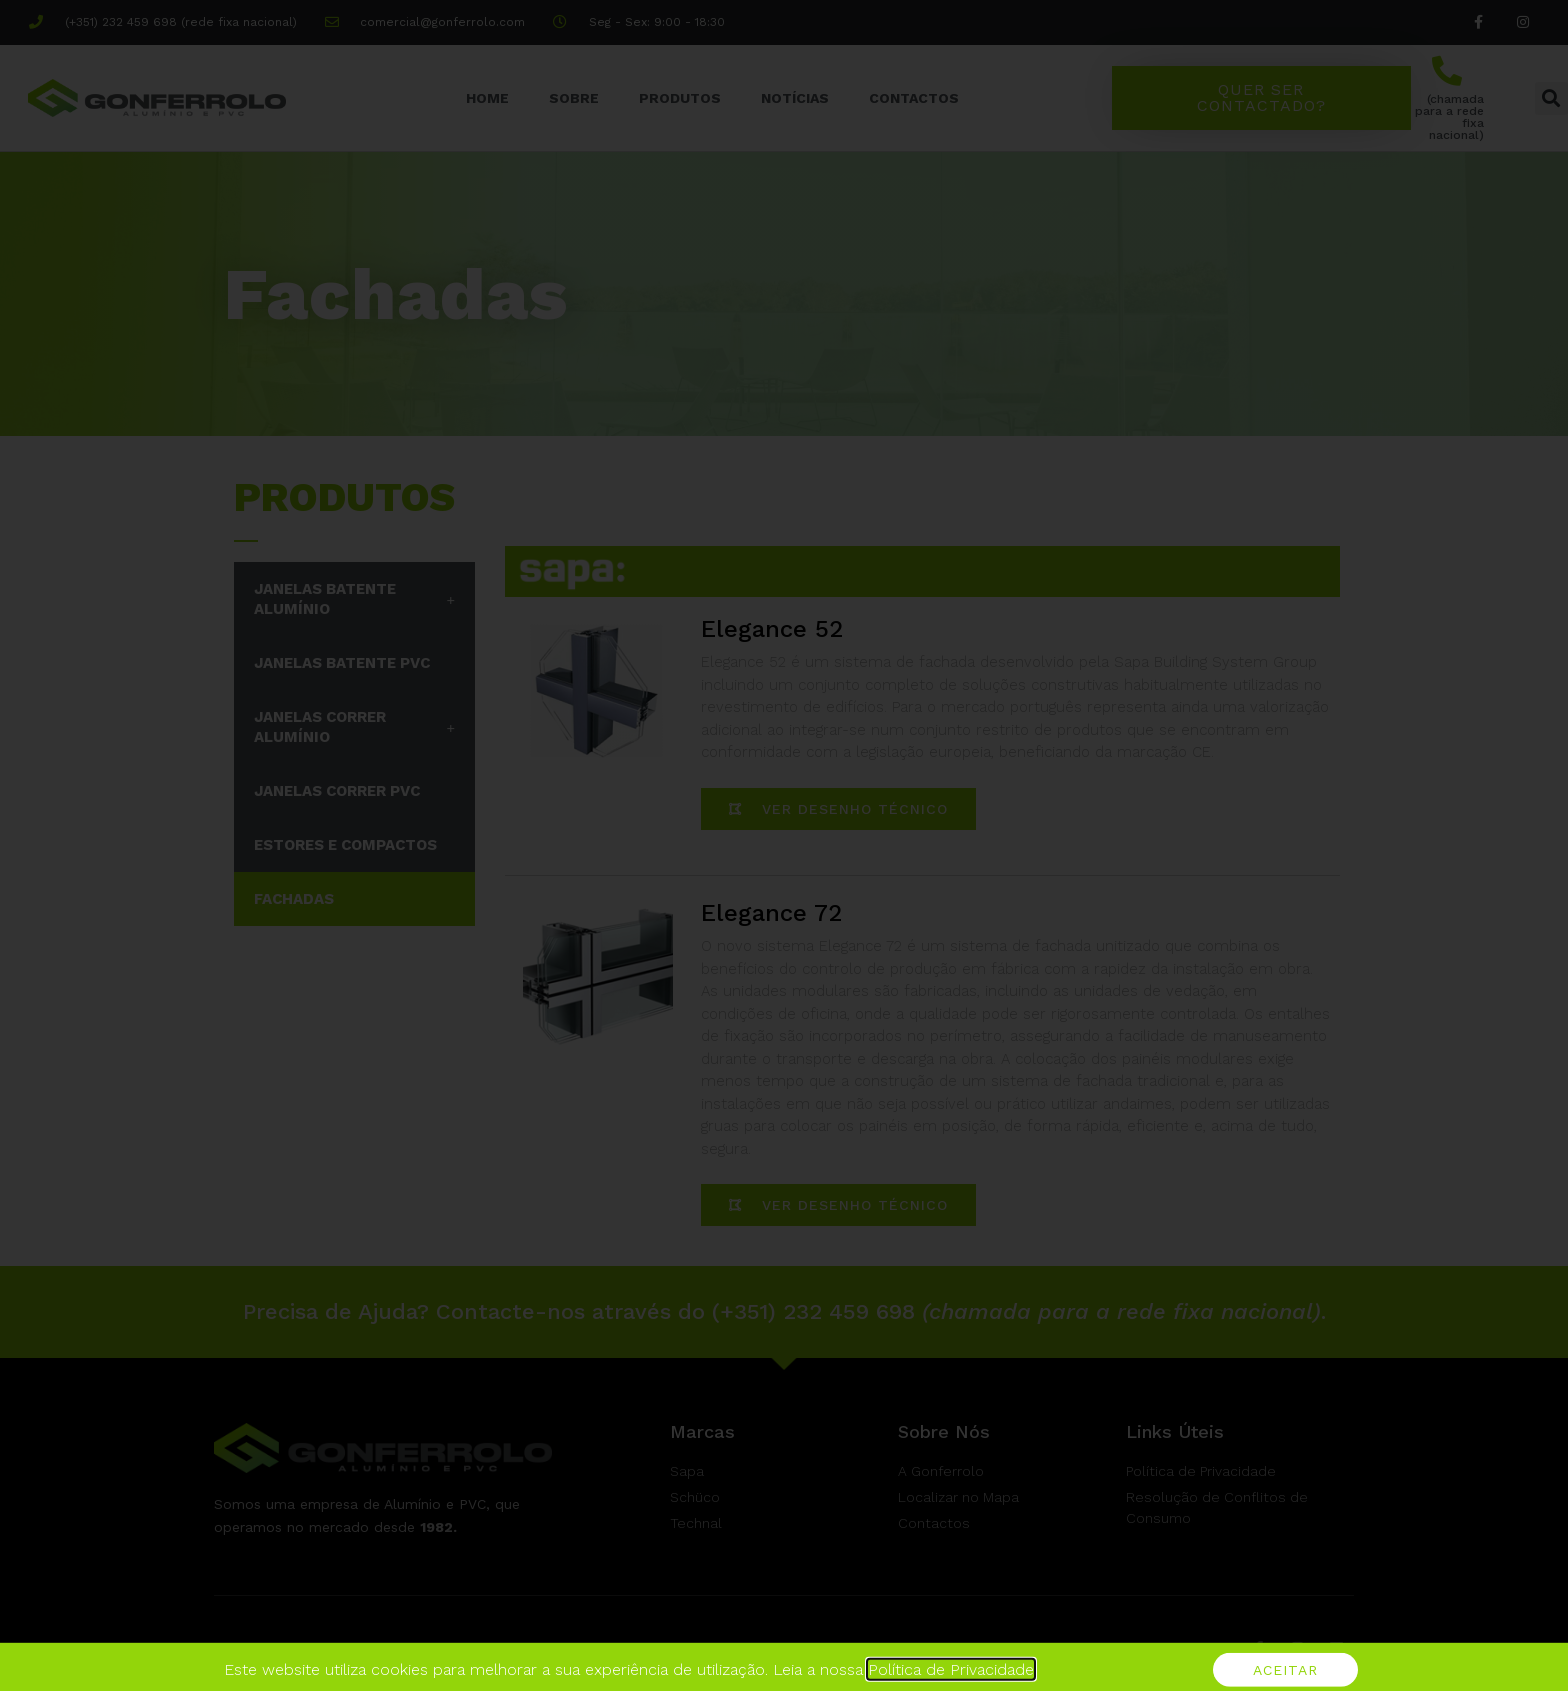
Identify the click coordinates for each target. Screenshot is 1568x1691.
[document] (784, 845)
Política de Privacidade (951, 1680)
